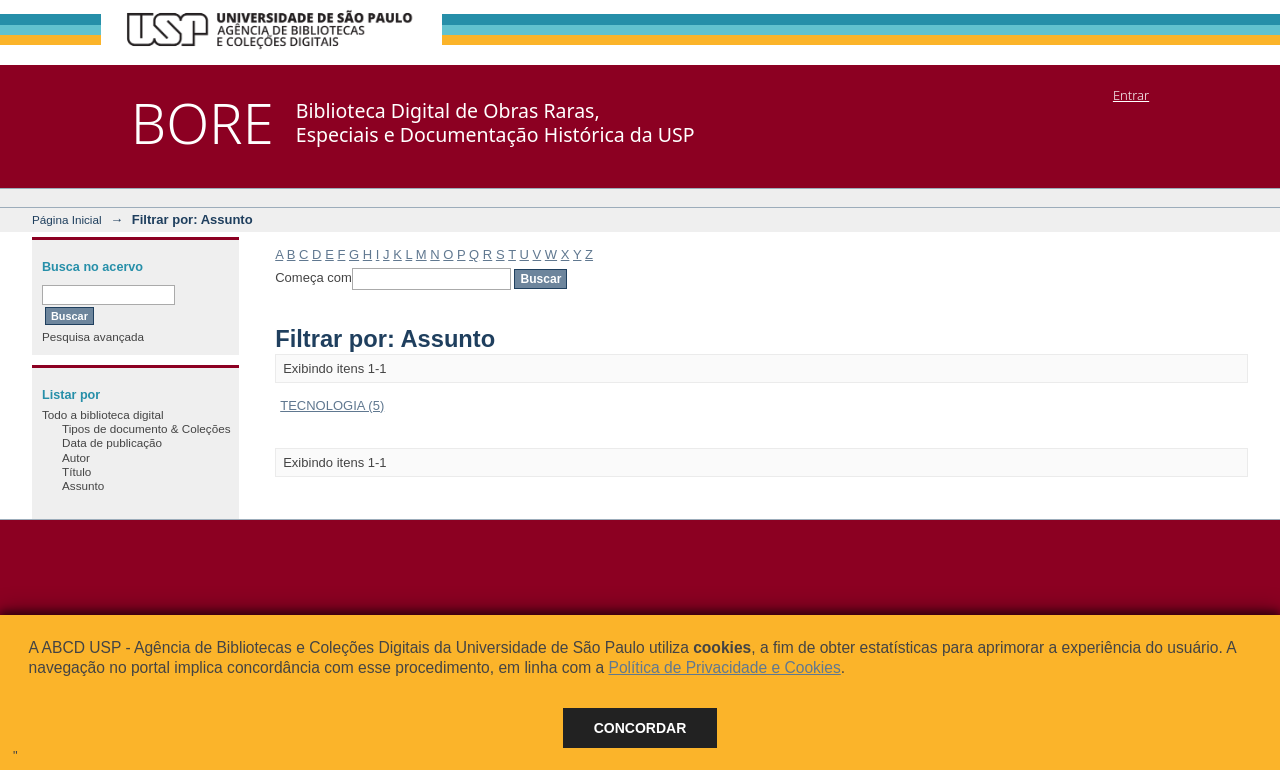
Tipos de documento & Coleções (146, 428)
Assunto (83, 485)
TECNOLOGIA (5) (332, 405)
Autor (76, 457)
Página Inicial (67, 219)
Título (76, 471)
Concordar (640, 728)
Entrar (1131, 95)
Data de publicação (112, 442)
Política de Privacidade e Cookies (724, 667)
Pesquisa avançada (93, 336)
